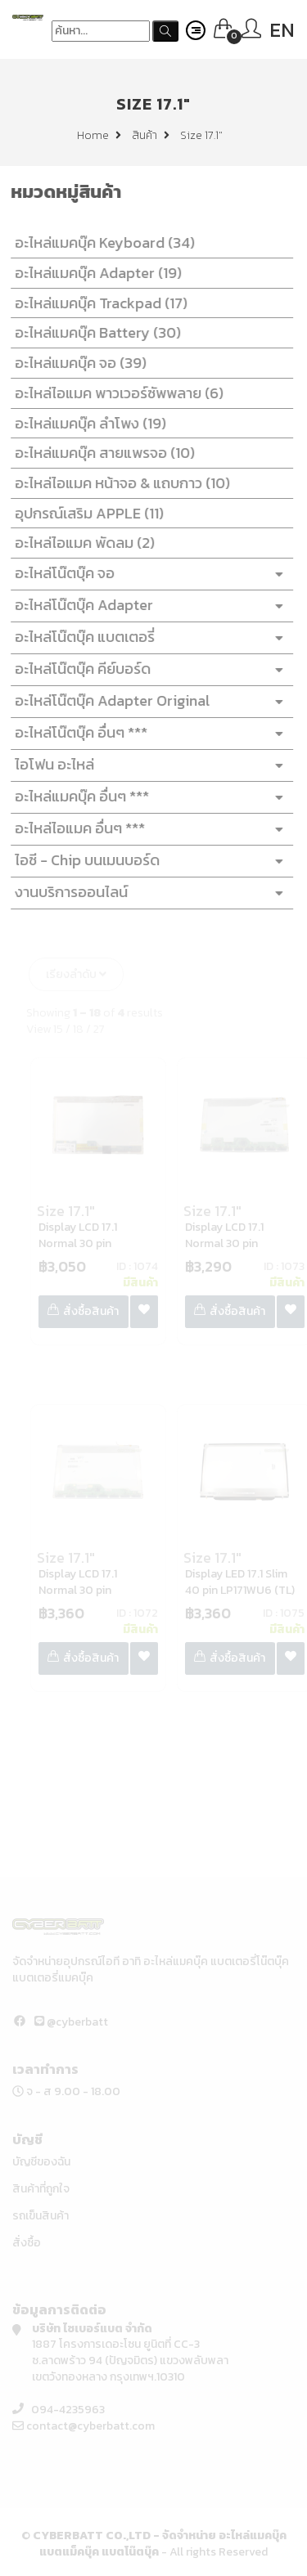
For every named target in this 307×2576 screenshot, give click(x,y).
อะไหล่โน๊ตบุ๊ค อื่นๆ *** (148, 733)
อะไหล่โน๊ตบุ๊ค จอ (148, 574)
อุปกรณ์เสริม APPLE (85, 513)
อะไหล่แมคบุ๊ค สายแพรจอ (101, 453)
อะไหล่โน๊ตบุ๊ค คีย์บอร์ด (148, 669)
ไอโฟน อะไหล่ (148, 765)
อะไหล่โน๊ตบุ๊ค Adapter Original (148, 701)
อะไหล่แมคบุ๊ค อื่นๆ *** (148, 797)
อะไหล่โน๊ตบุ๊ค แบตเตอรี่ (148, 637)
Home (99, 135)
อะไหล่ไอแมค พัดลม (81, 543)
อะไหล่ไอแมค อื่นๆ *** (148, 829)
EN (282, 30)
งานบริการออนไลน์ (148, 892)
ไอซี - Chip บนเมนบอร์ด (148, 861)
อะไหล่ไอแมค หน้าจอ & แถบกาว (119, 483)
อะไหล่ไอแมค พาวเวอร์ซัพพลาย (115, 393)
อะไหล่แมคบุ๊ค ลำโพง (87, 423)
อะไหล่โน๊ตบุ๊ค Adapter (148, 605)
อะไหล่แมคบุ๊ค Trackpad (97, 303)
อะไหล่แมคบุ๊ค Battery (94, 332)
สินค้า (150, 135)
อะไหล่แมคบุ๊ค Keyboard (101, 242)
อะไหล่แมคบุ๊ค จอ (77, 363)
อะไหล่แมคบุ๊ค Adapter (94, 273)
